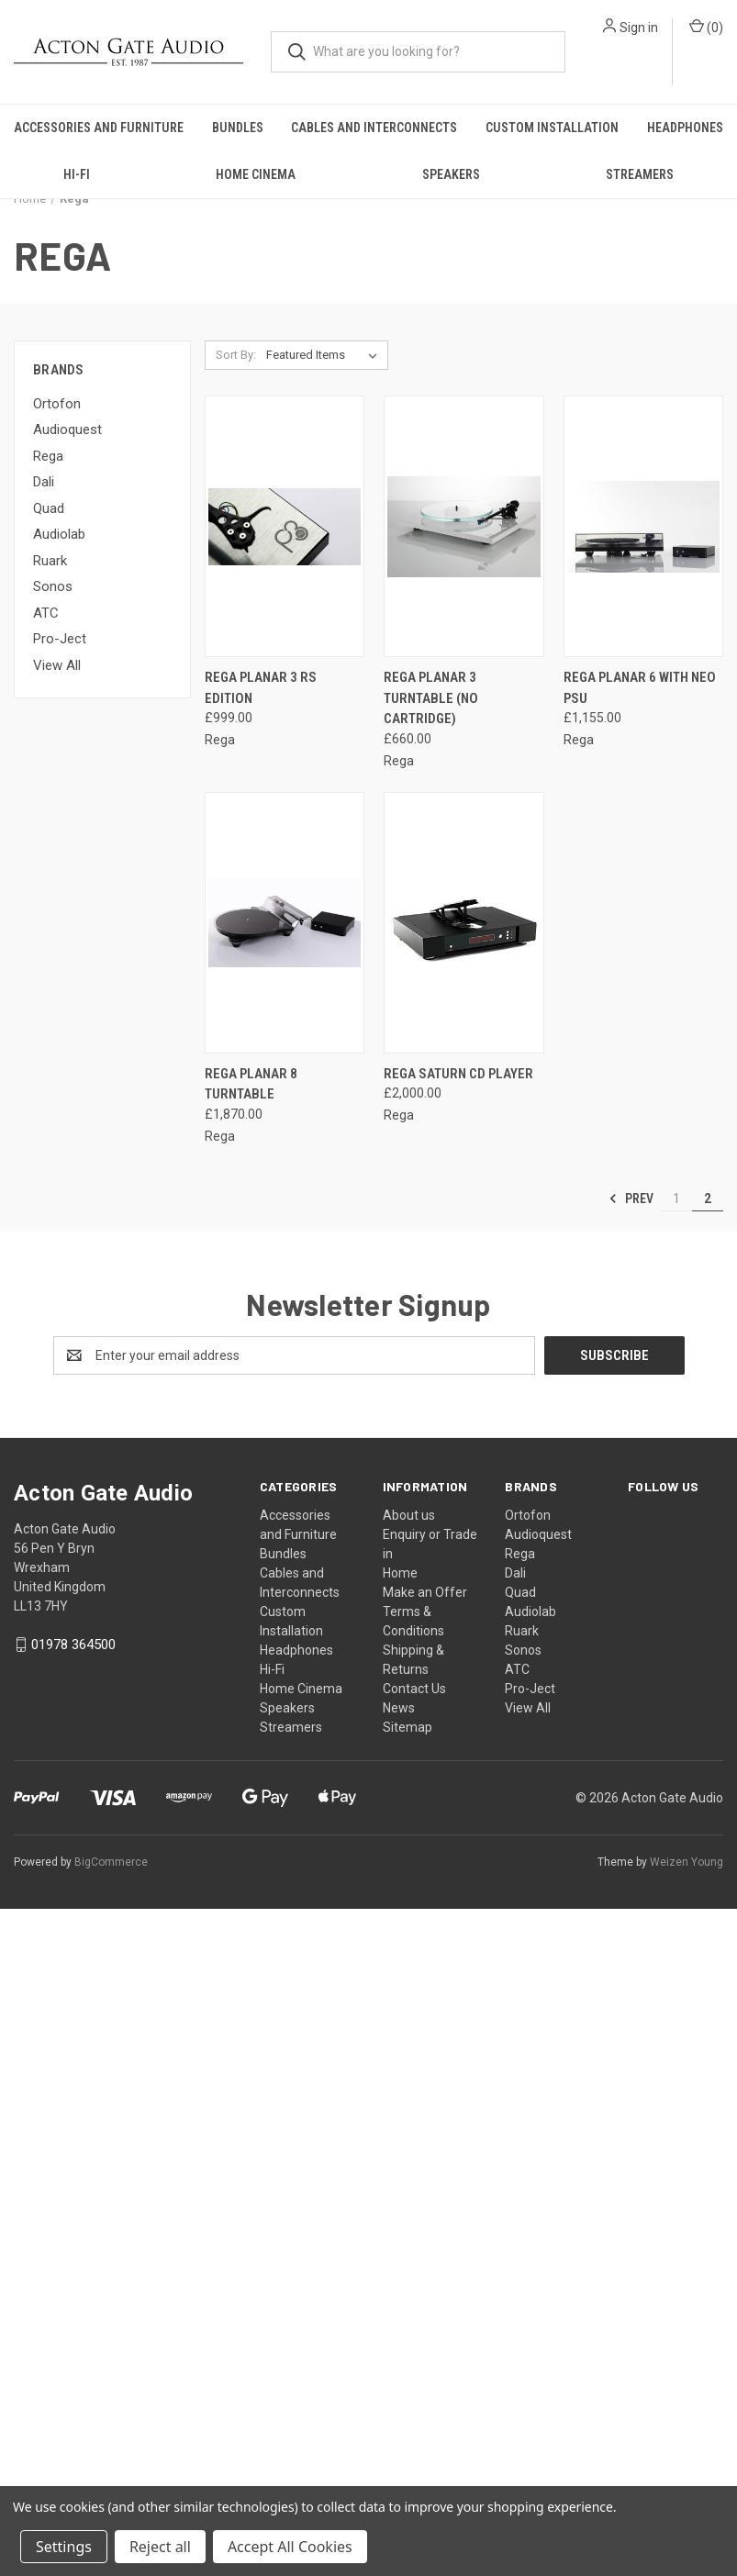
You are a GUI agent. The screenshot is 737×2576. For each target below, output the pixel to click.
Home (400, 1573)
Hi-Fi (76, 174)
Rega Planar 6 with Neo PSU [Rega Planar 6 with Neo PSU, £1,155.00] (640, 688)
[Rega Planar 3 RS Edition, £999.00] (284, 526)
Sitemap (407, 1727)
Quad (48, 508)
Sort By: (236, 355)
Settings (64, 2547)
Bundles (237, 127)
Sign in (639, 27)
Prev (631, 1198)
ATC (46, 613)
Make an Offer (425, 1592)
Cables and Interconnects (374, 127)
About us (409, 1515)
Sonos (53, 586)
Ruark (50, 560)
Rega (48, 456)
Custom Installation (552, 127)
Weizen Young (686, 1862)
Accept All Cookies (290, 2547)
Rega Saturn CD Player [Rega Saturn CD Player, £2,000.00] (458, 1073)
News (399, 1708)
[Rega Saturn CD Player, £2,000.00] (463, 923)
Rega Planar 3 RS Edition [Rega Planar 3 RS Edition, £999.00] (261, 688)
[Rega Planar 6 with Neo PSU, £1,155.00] (643, 526)
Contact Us (414, 1688)
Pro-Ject (59, 638)
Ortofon (57, 404)
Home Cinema (256, 174)
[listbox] (325, 355)
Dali (43, 482)
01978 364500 (73, 1644)
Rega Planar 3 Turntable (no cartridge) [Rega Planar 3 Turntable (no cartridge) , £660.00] (431, 698)
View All (57, 665)
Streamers (640, 174)
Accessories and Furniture (99, 127)
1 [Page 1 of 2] (676, 1198)
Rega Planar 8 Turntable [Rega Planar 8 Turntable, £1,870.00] (251, 1084)
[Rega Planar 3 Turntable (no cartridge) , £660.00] (463, 526)
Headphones (685, 127)
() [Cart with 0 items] (706, 26)
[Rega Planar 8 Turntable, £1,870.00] (284, 923)
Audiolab (59, 534)
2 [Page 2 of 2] (707, 1198)
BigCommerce (111, 1862)
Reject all (160, 2547)
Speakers (451, 174)
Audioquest (67, 429)
